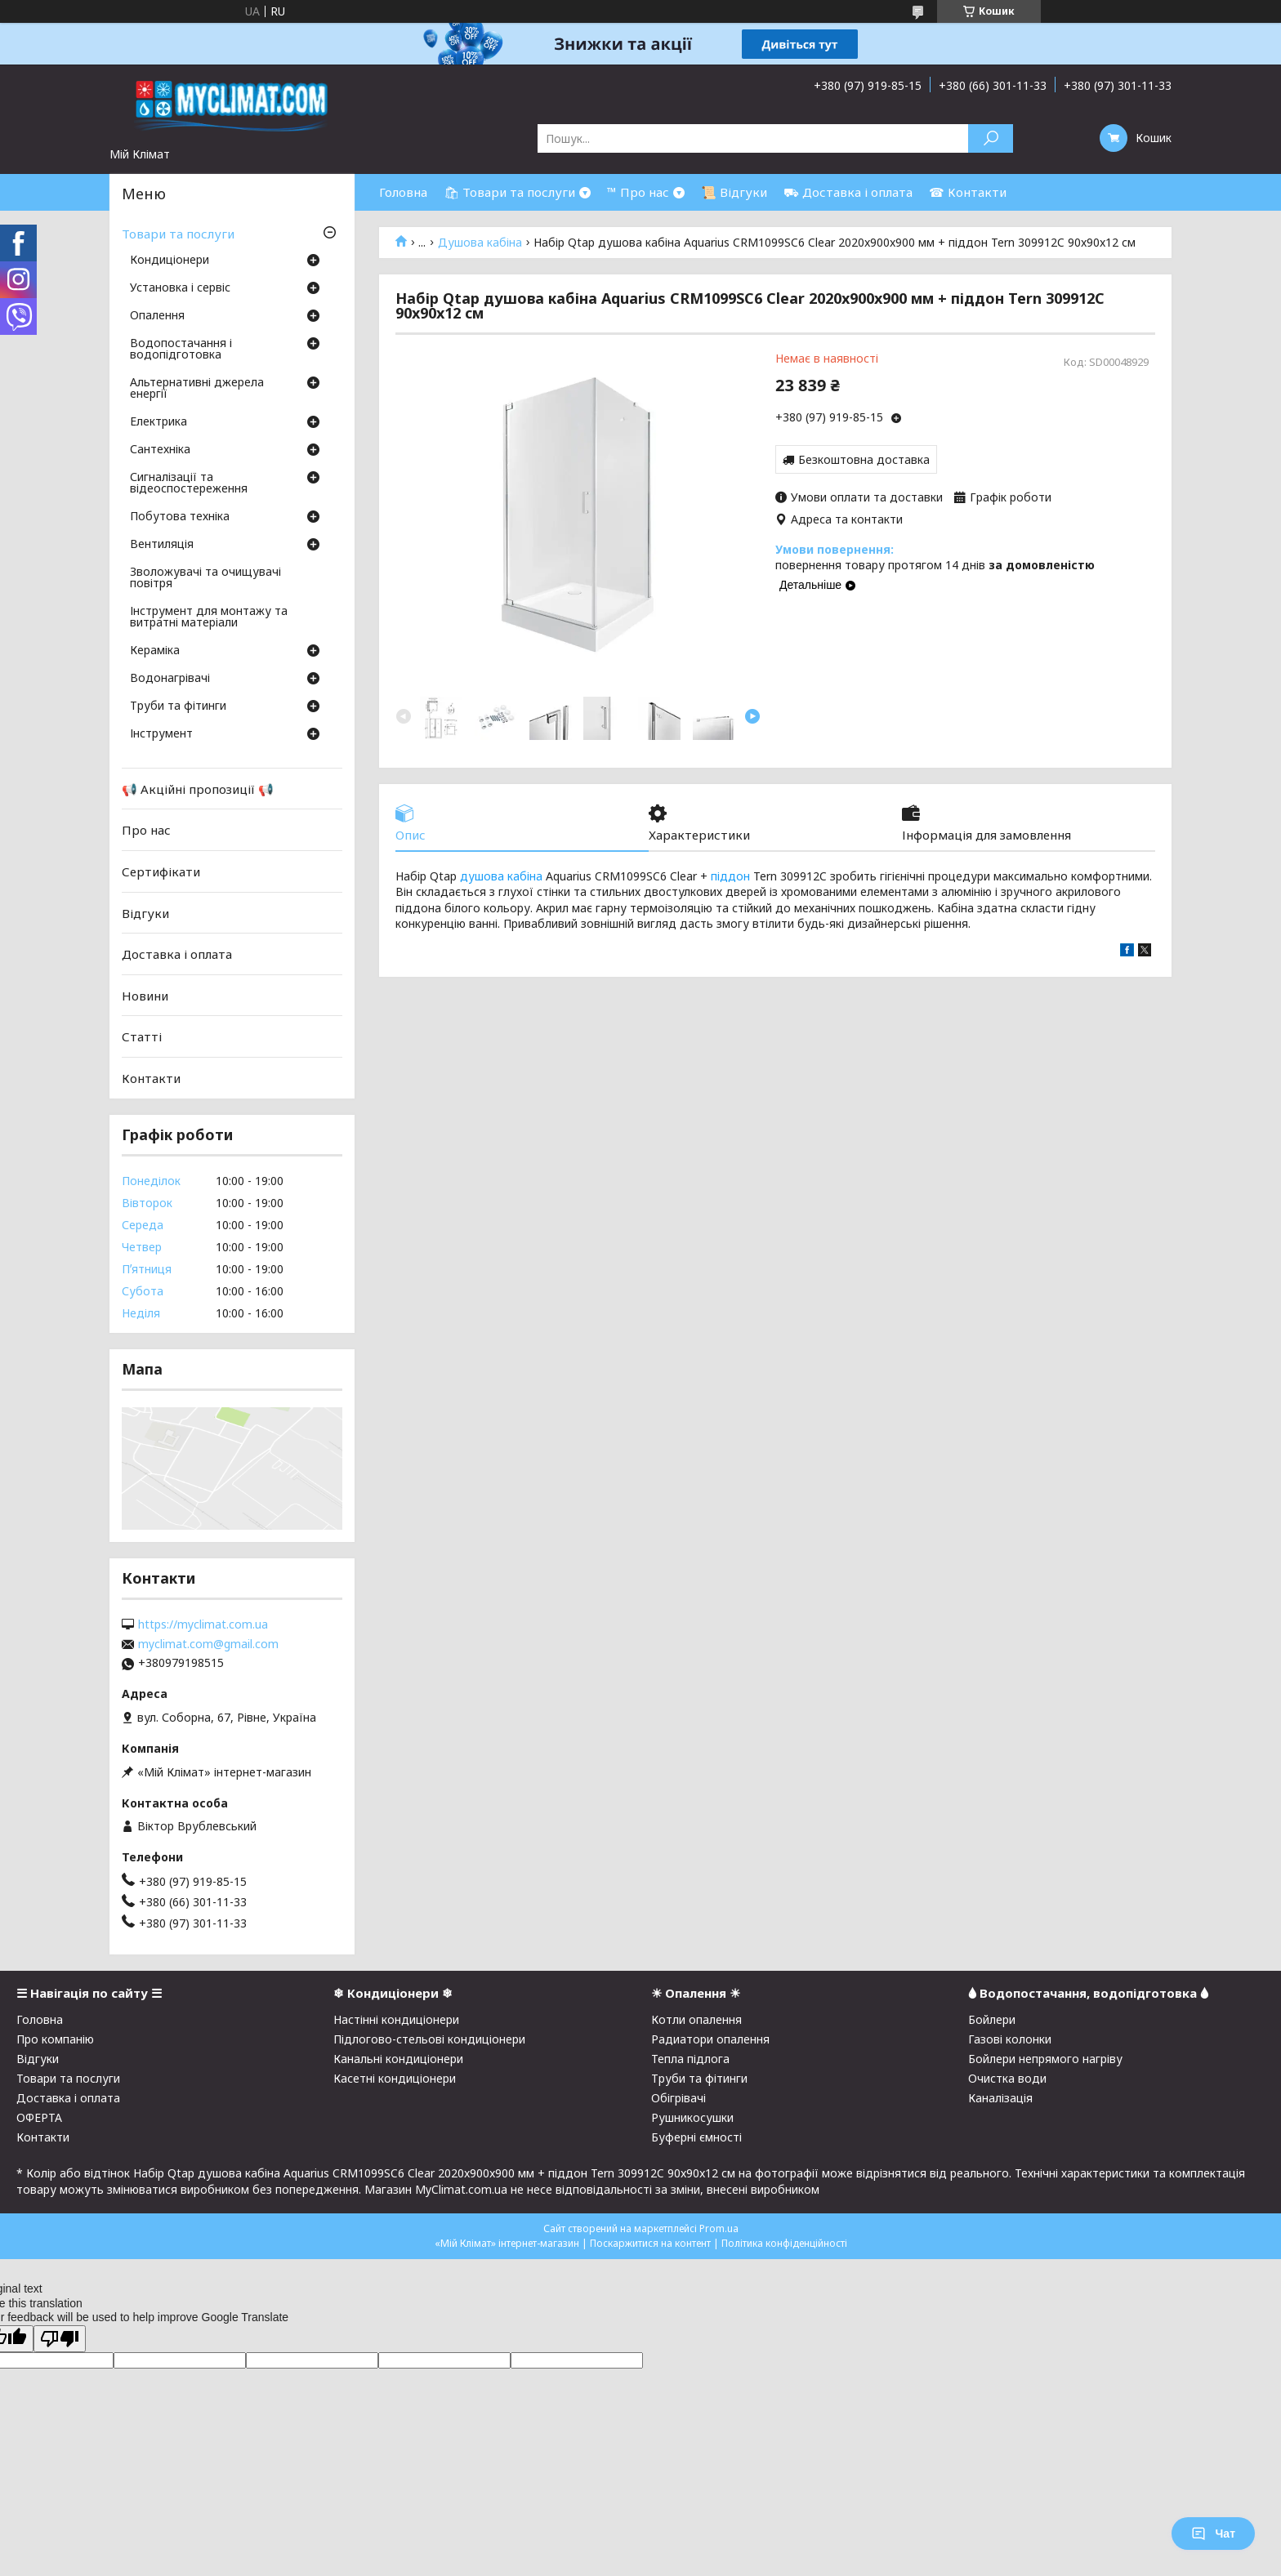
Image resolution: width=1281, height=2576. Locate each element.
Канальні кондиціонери (398, 2058)
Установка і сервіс (180, 288)
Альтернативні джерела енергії (197, 389)
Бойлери (991, 2019)
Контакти (151, 1078)
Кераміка (155, 650)
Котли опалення (696, 2019)
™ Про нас (638, 192)
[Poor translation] (59, 2338)
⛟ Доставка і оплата (848, 192)
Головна (403, 192)
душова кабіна (501, 876)
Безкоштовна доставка (864, 459)
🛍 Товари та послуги (509, 192)
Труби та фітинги (178, 706)
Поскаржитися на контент (650, 2243)
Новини (145, 995)
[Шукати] (990, 138)
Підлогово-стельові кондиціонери (429, 2039)
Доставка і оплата (177, 954)
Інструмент (161, 734)
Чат (1213, 2533)
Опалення (157, 316)
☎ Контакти (967, 192)
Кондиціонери (169, 260)
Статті (142, 1036)
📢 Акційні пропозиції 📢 (198, 789)
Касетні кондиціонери (394, 2078)
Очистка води (1007, 2078)
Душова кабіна (480, 242)
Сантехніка (160, 450)
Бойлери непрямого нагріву (1045, 2058)
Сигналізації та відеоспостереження (189, 483)
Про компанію (55, 2039)
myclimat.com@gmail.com (208, 1644)
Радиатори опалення (710, 2039)
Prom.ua (719, 2228)
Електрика (158, 422)
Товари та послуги (178, 233)
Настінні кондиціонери (396, 2019)
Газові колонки (1009, 2039)
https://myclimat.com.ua (203, 1624)
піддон (730, 876)
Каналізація (1000, 2098)
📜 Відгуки (734, 192)
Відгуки (145, 912)
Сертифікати (161, 871)
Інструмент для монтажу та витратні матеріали (209, 617)
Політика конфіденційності (784, 2243)
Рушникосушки (692, 2117)
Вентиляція (162, 544)
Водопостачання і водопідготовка (181, 349)
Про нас (146, 830)
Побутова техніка (180, 517)
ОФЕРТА (39, 2117)
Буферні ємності (696, 2137)
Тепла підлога (690, 2058)
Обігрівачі (678, 2098)
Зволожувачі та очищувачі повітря (205, 578)
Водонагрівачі (170, 678)
